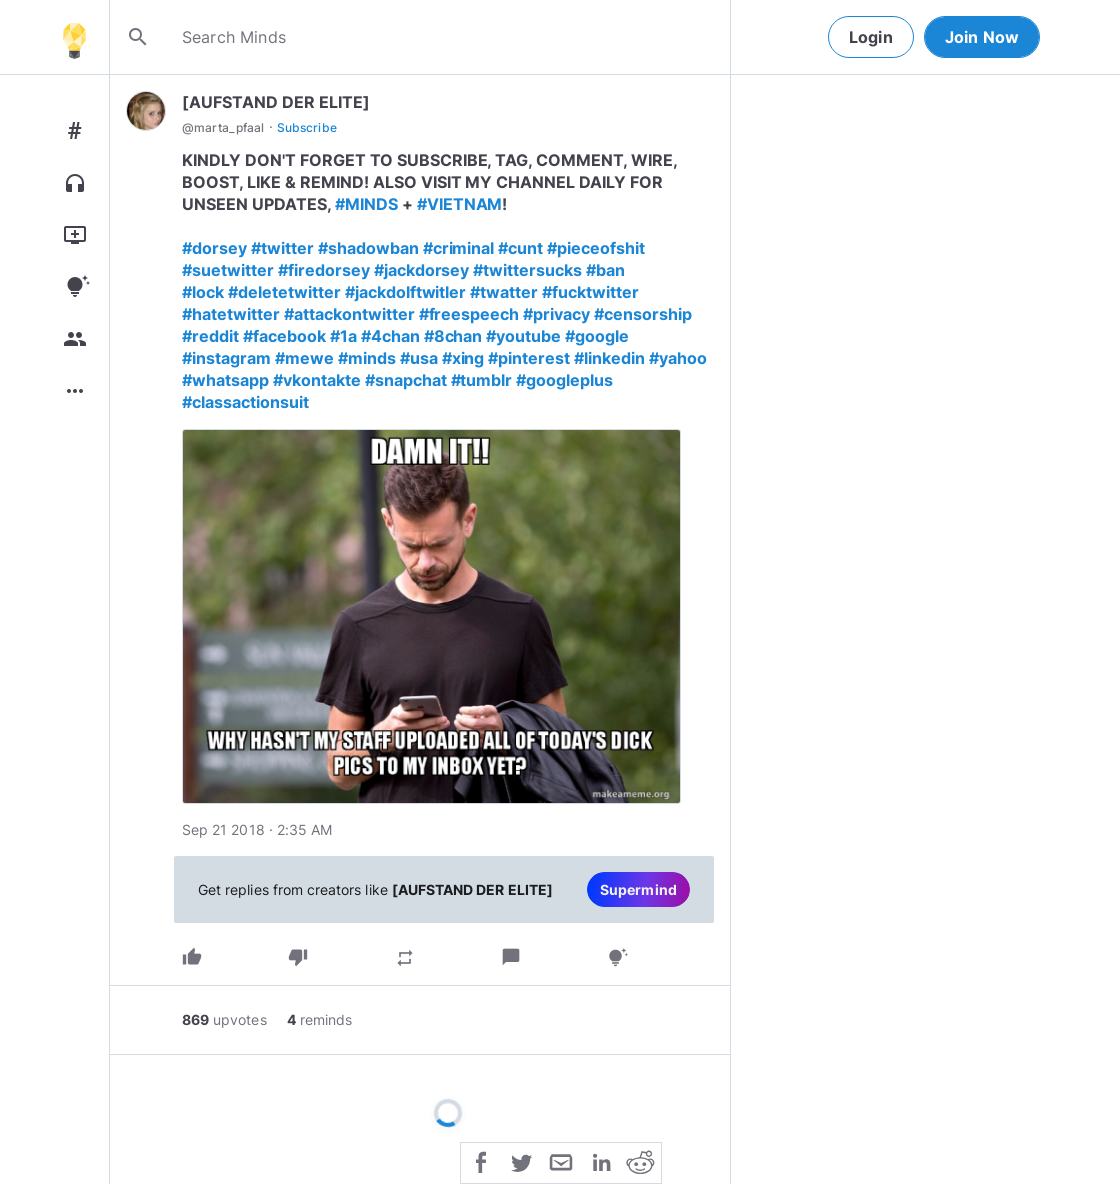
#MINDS (366, 204)
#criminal (459, 248)
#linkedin (609, 358)
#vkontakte (317, 380)
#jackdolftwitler (406, 292)
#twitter (282, 248)
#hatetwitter (231, 314)
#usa (419, 358)
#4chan (390, 336)
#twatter (504, 292)
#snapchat (406, 380)
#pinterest (529, 358)
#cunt (520, 248)
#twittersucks (527, 270)
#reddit (210, 336)
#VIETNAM (460, 204)
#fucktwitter (590, 292)
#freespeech (469, 314)
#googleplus (564, 380)
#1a (343, 336)
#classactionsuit (245, 402)
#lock (203, 292)
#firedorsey (324, 270)
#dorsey (214, 248)
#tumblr (482, 380)
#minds (367, 358)
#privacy (556, 314)
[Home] (74, 37)
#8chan (453, 336)
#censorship (643, 314)
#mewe (304, 358)
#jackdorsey (422, 270)
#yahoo (678, 358)
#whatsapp (225, 380)
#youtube (523, 336)
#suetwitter (228, 270)
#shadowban (368, 248)
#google (597, 336)
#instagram (226, 358)
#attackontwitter (349, 314)
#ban (605, 270)
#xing (463, 358)
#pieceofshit (596, 248)
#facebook (284, 336)
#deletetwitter (284, 292)
